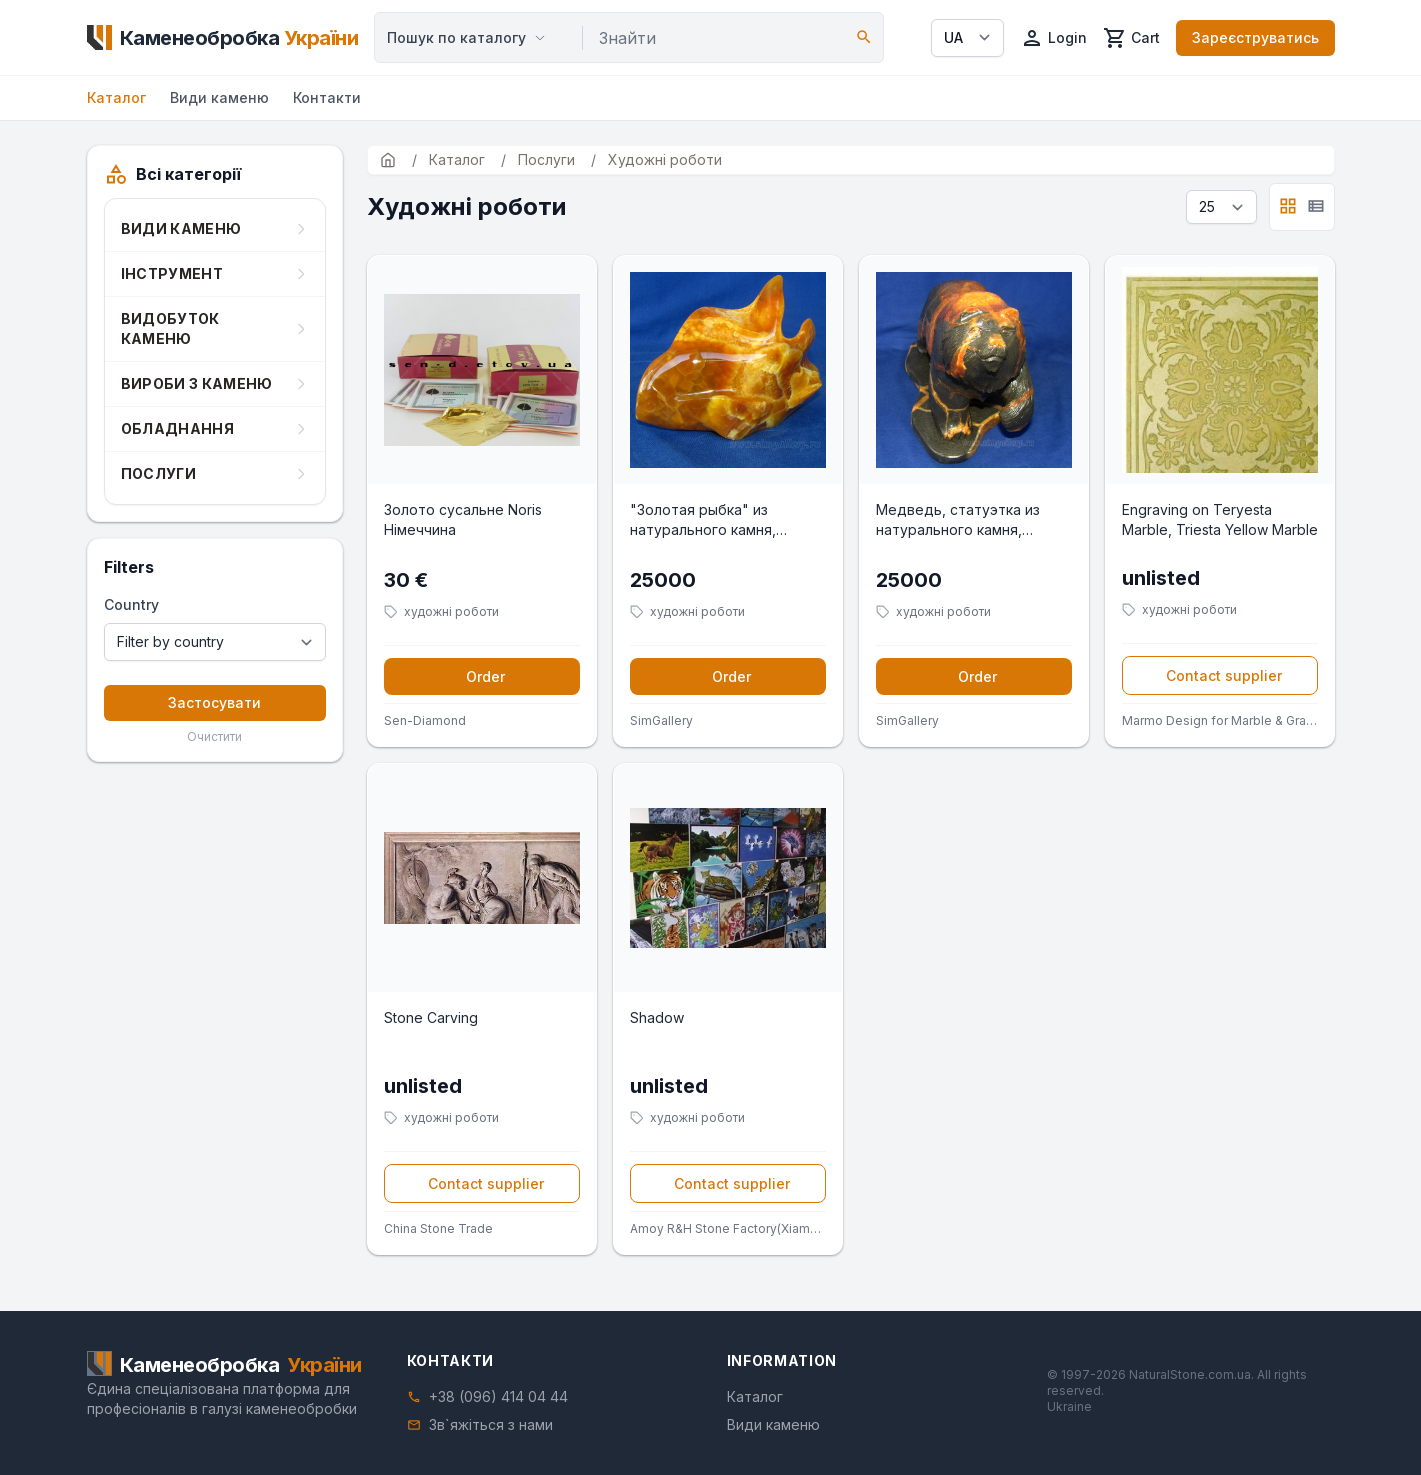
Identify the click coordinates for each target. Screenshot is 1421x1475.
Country (131, 604)
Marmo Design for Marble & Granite (1220, 720)
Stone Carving (431, 1017)
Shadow (657, 1017)
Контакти (327, 97)
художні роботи (451, 611)
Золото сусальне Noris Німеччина (463, 519)
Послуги (158, 473)
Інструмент (172, 273)
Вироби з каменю (197, 383)
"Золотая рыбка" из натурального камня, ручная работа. (703, 520)
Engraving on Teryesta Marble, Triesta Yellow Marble (1220, 519)
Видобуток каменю (170, 328)
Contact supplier (1224, 675)
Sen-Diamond (425, 720)
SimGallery (661, 720)
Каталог (116, 97)
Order (485, 676)
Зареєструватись (1255, 37)
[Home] (223, 38)
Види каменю (219, 97)
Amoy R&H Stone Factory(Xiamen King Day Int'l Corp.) (728, 1228)
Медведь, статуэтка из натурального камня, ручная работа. (958, 520)
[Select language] (967, 38)
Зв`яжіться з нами (491, 1424)
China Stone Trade (438, 1228)
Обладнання (178, 428)
